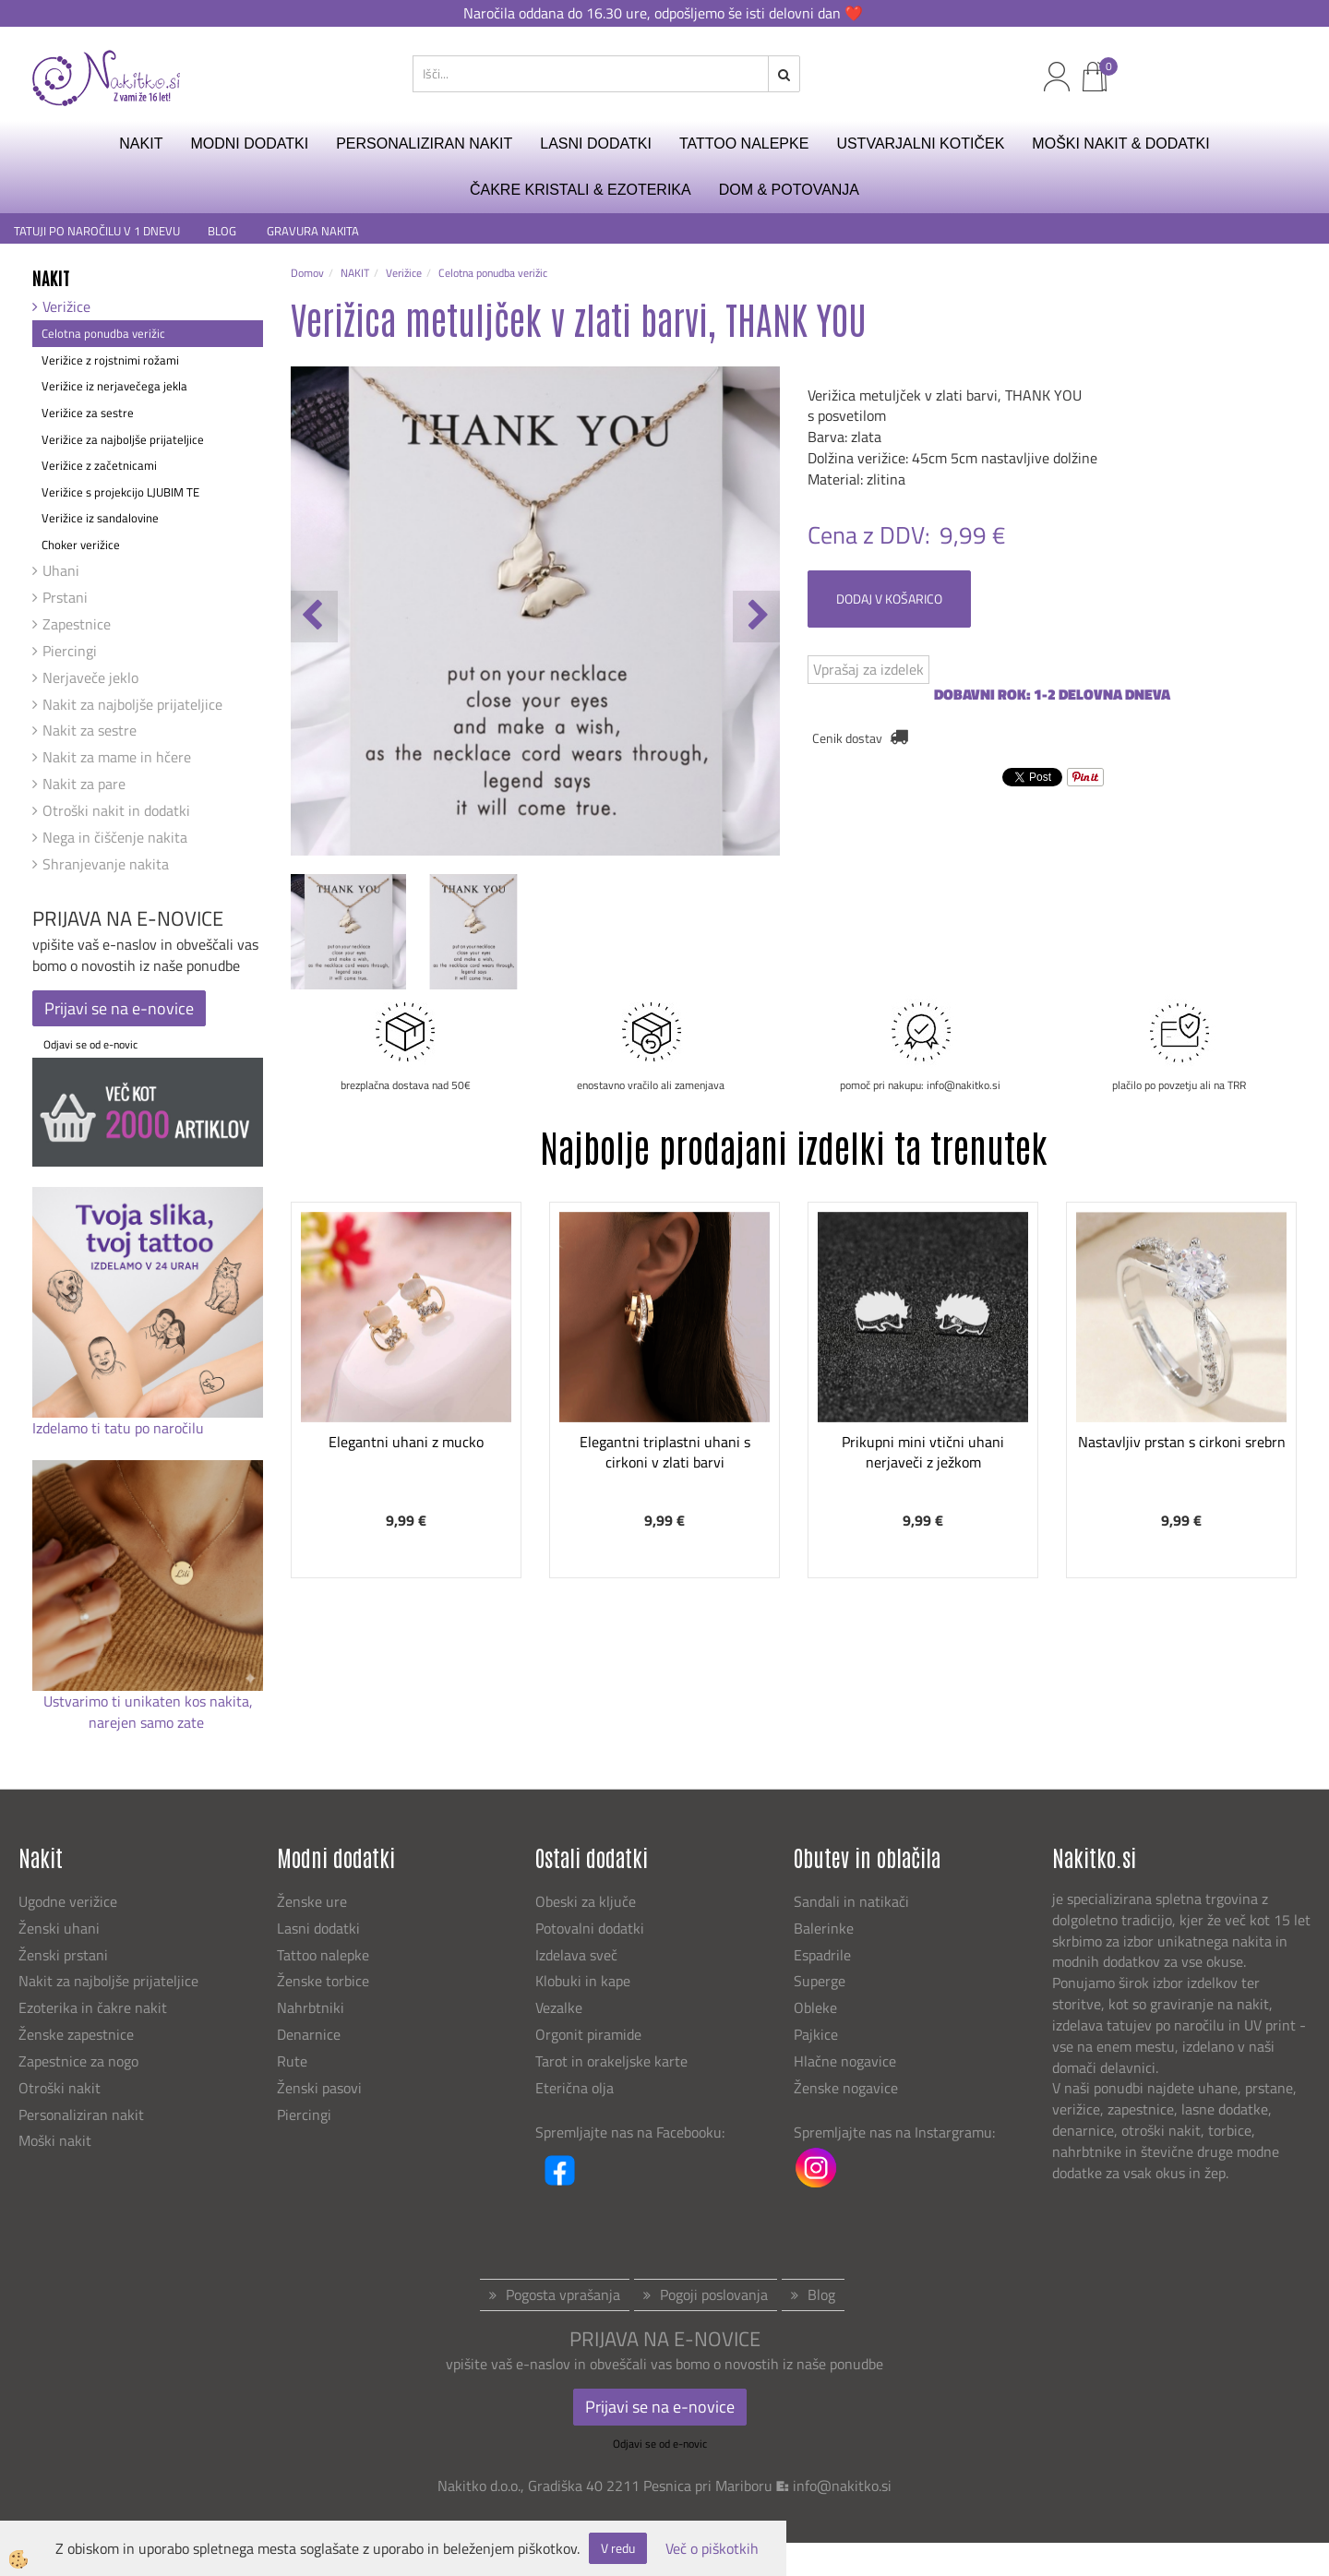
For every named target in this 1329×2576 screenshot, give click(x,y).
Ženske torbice (323, 1981)
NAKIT (140, 143)
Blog (821, 2294)
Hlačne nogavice (845, 2061)
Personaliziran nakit (81, 2114)
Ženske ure (314, 1901)
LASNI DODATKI (596, 143)
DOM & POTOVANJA (789, 190)
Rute (292, 2061)
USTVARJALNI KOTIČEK (920, 143)
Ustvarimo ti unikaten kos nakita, (148, 1701)
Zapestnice (76, 624)
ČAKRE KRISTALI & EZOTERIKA (580, 190)
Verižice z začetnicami (99, 465)
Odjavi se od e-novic (90, 1044)
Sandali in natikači (853, 1901)
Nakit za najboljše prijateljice (132, 704)
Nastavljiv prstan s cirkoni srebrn (1182, 1442)
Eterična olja (574, 2088)
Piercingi (69, 651)
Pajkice (816, 2034)
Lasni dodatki (318, 1928)
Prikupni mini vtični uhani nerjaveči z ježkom (923, 1452)
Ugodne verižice (67, 1901)
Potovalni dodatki (589, 1928)
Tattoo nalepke (323, 1955)
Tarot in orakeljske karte (611, 2061)
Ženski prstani (65, 1955)
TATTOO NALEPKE (743, 143)
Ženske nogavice (846, 2088)
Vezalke (558, 2007)
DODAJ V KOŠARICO (889, 598)
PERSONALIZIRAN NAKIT (424, 143)
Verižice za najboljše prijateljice (123, 439)
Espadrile (822, 1955)
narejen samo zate (148, 1722)
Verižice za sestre (88, 412)
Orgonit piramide (588, 2034)
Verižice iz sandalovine (100, 518)
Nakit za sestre (89, 730)
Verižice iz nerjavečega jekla (114, 386)
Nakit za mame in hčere (116, 757)
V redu (618, 2548)
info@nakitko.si (842, 2485)
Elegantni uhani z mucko (406, 1442)
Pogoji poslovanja (714, 2294)
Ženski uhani (60, 1928)
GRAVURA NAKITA (313, 231)
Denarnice (309, 2034)
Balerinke (824, 1928)
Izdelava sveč (576, 1955)
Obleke (815, 2007)
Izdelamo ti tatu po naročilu (120, 1428)
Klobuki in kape (582, 1981)
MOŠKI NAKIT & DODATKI (1120, 143)
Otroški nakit (59, 2088)
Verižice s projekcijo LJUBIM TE (120, 492)
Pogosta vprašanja (563, 2294)
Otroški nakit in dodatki (116, 810)
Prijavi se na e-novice (119, 1008)
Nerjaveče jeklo (90, 677)
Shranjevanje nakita (105, 864)
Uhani (60, 570)
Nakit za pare (84, 784)
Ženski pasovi (321, 2088)
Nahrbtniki (310, 2007)
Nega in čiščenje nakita (114, 837)
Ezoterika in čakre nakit (94, 2007)
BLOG (223, 231)
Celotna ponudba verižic (103, 333)
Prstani (65, 597)
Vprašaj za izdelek (868, 669)
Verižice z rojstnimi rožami (110, 360)
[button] (756, 616)
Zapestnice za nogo (80, 2061)
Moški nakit (56, 2140)
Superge (819, 1981)
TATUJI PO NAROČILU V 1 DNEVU (97, 231)
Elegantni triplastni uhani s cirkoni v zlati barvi (665, 1452)
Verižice (66, 306)
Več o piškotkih (712, 2548)
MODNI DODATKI (249, 143)
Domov (307, 273)
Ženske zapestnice (78, 2034)
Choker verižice (81, 544)
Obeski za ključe (585, 1901)
